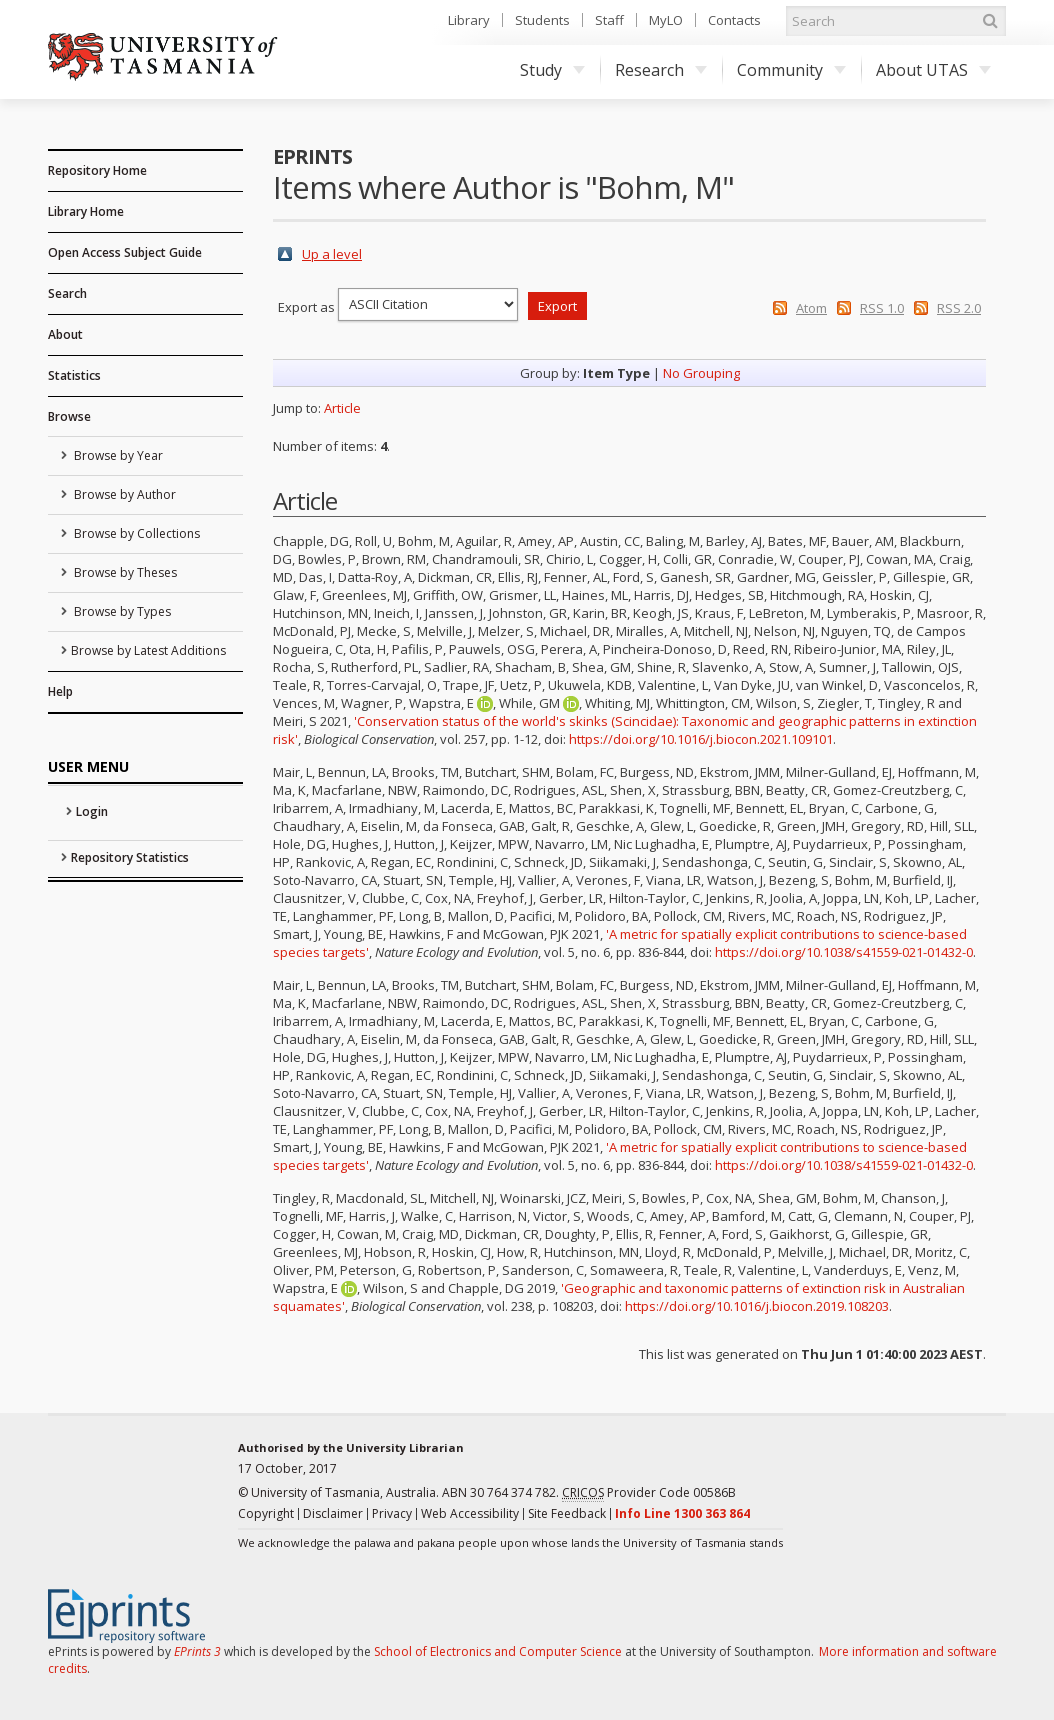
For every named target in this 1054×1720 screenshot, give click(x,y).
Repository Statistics (130, 857)
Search (67, 293)
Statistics (74, 375)
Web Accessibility (470, 1513)
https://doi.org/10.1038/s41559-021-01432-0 (844, 952)
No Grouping (701, 373)
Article (342, 408)
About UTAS (933, 70)
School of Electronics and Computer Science (498, 1651)
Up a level (332, 254)
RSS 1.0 (882, 308)
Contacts (734, 20)
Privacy (392, 1513)
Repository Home (97, 170)
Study (552, 70)
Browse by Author (123, 494)
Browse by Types (121, 611)
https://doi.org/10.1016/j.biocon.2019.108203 (757, 1306)
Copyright (266, 1513)
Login (92, 811)
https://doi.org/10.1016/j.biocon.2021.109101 (701, 739)
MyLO (666, 20)
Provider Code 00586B (649, 1493)
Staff (609, 20)
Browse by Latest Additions (148, 650)
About (65, 334)
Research (661, 70)
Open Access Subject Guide (125, 252)
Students (542, 20)
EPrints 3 (197, 1651)
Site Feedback (567, 1513)
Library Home (86, 211)
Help (60, 691)
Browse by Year (117, 455)
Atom (811, 308)
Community (791, 70)
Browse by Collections (135, 533)
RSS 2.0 (959, 308)
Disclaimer (333, 1513)
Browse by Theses (124, 572)
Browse (69, 416)
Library (469, 20)
